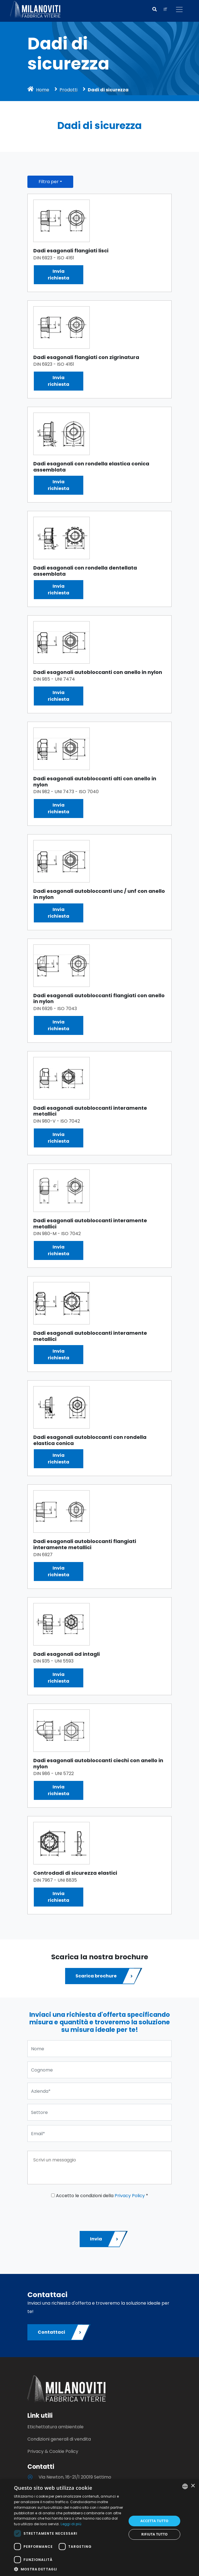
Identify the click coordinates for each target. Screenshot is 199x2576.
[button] (154, 9)
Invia (104, 2239)
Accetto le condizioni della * (99, 2195)
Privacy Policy (130, 2195)
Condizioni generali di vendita (59, 2439)
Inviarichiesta (58, 274)
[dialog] (99, 2527)
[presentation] (69, 2213)
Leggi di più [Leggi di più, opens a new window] (71, 2524)
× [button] (193, 2486)
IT (165, 9)
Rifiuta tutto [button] (154, 2534)
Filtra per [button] (49, 181)
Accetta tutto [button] (155, 2520)
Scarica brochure (104, 1976)
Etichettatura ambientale (55, 2427)
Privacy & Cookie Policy (52, 2451)
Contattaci (60, 2332)
